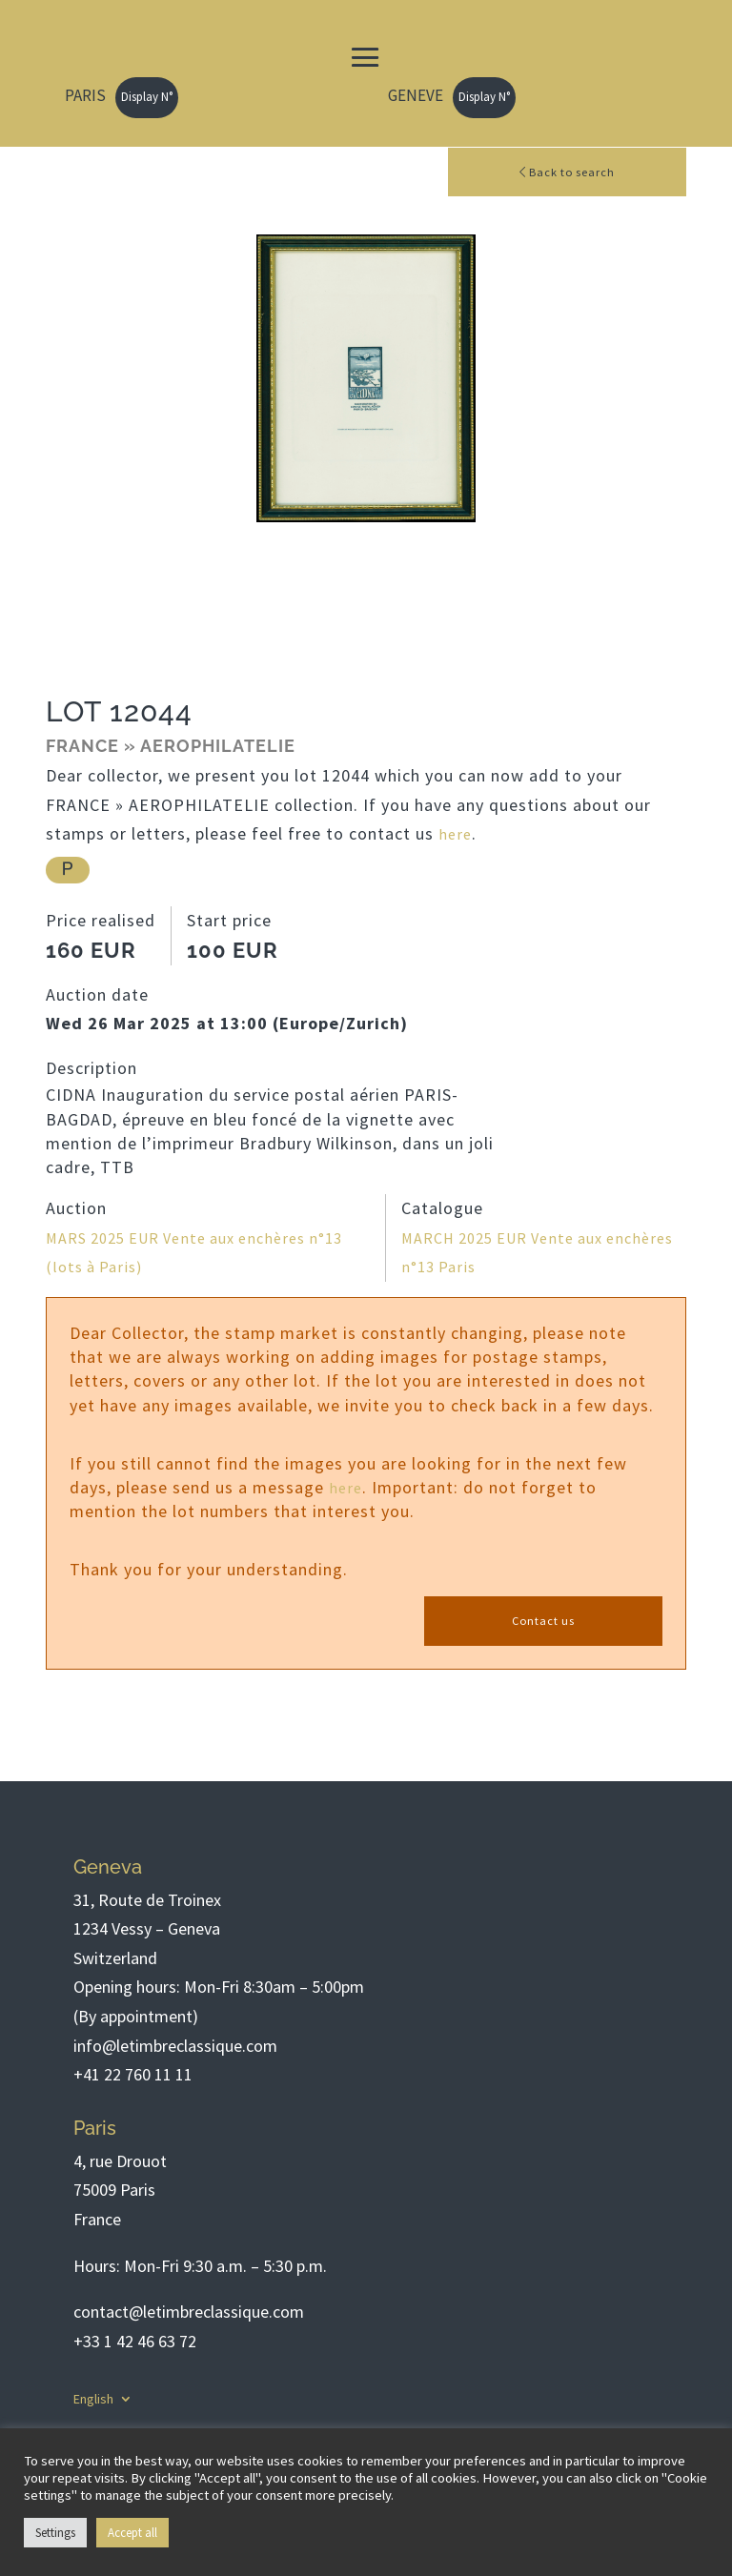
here (456, 835)
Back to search (567, 172)
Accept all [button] (132, 2533)
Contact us (543, 1624)
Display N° (147, 97)
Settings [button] (55, 2533)
